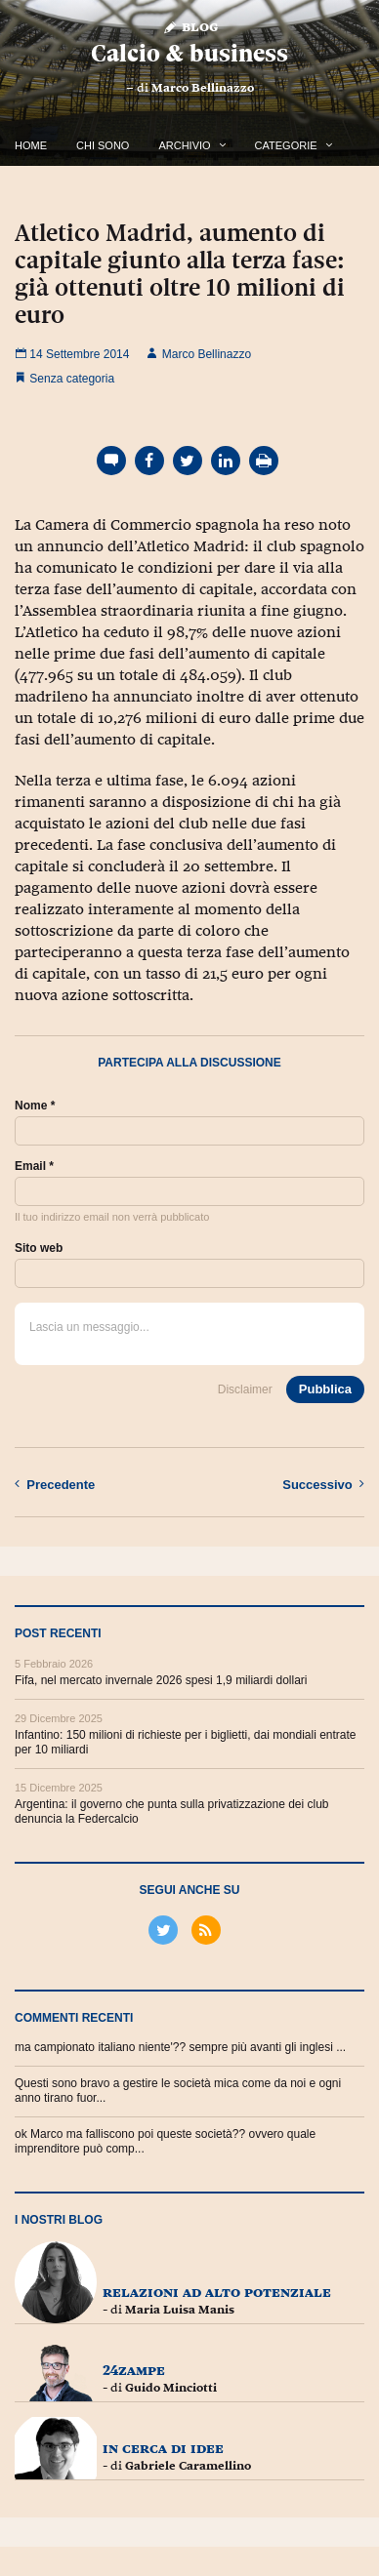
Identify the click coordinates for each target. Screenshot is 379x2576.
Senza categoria (71, 378)
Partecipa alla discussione (189, 1062)
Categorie (286, 145)
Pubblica (325, 1389)
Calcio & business (189, 53)
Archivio (184, 145)
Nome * (35, 1105)
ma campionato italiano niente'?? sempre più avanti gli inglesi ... (180, 2047)
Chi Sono (102, 145)
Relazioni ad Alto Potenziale (217, 2291)
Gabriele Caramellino (188, 2466)
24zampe (134, 2369)
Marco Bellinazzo (202, 88)
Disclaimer (245, 1389)
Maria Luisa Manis (179, 2309)
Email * (34, 1166)
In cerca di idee (163, 2447)
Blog (190, 26)
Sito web (39, 1248)
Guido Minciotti (171, 2387)
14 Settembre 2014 (72, 354)
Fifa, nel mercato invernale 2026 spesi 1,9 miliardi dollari (161, 1680)
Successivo (323, 1484)
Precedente (55, 1484)
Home (31, 145)
